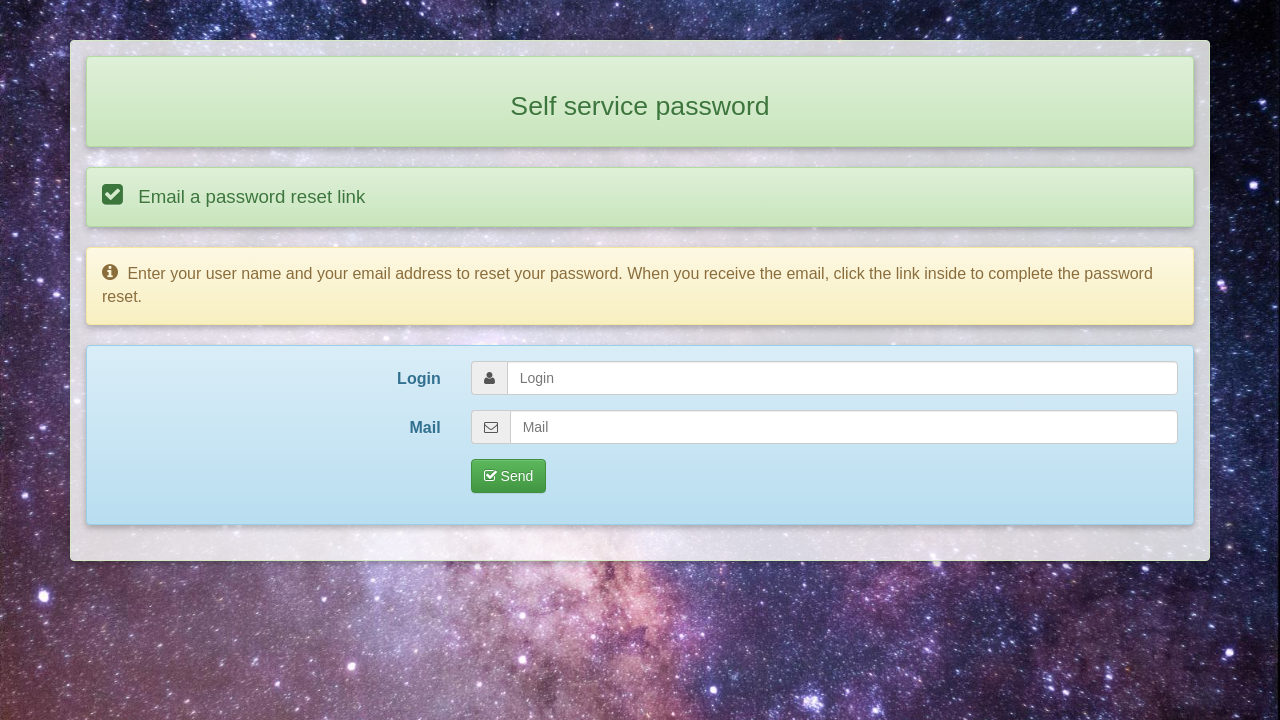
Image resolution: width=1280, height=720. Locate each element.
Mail (425, 427)
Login (419, 378)
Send (509, 476)
